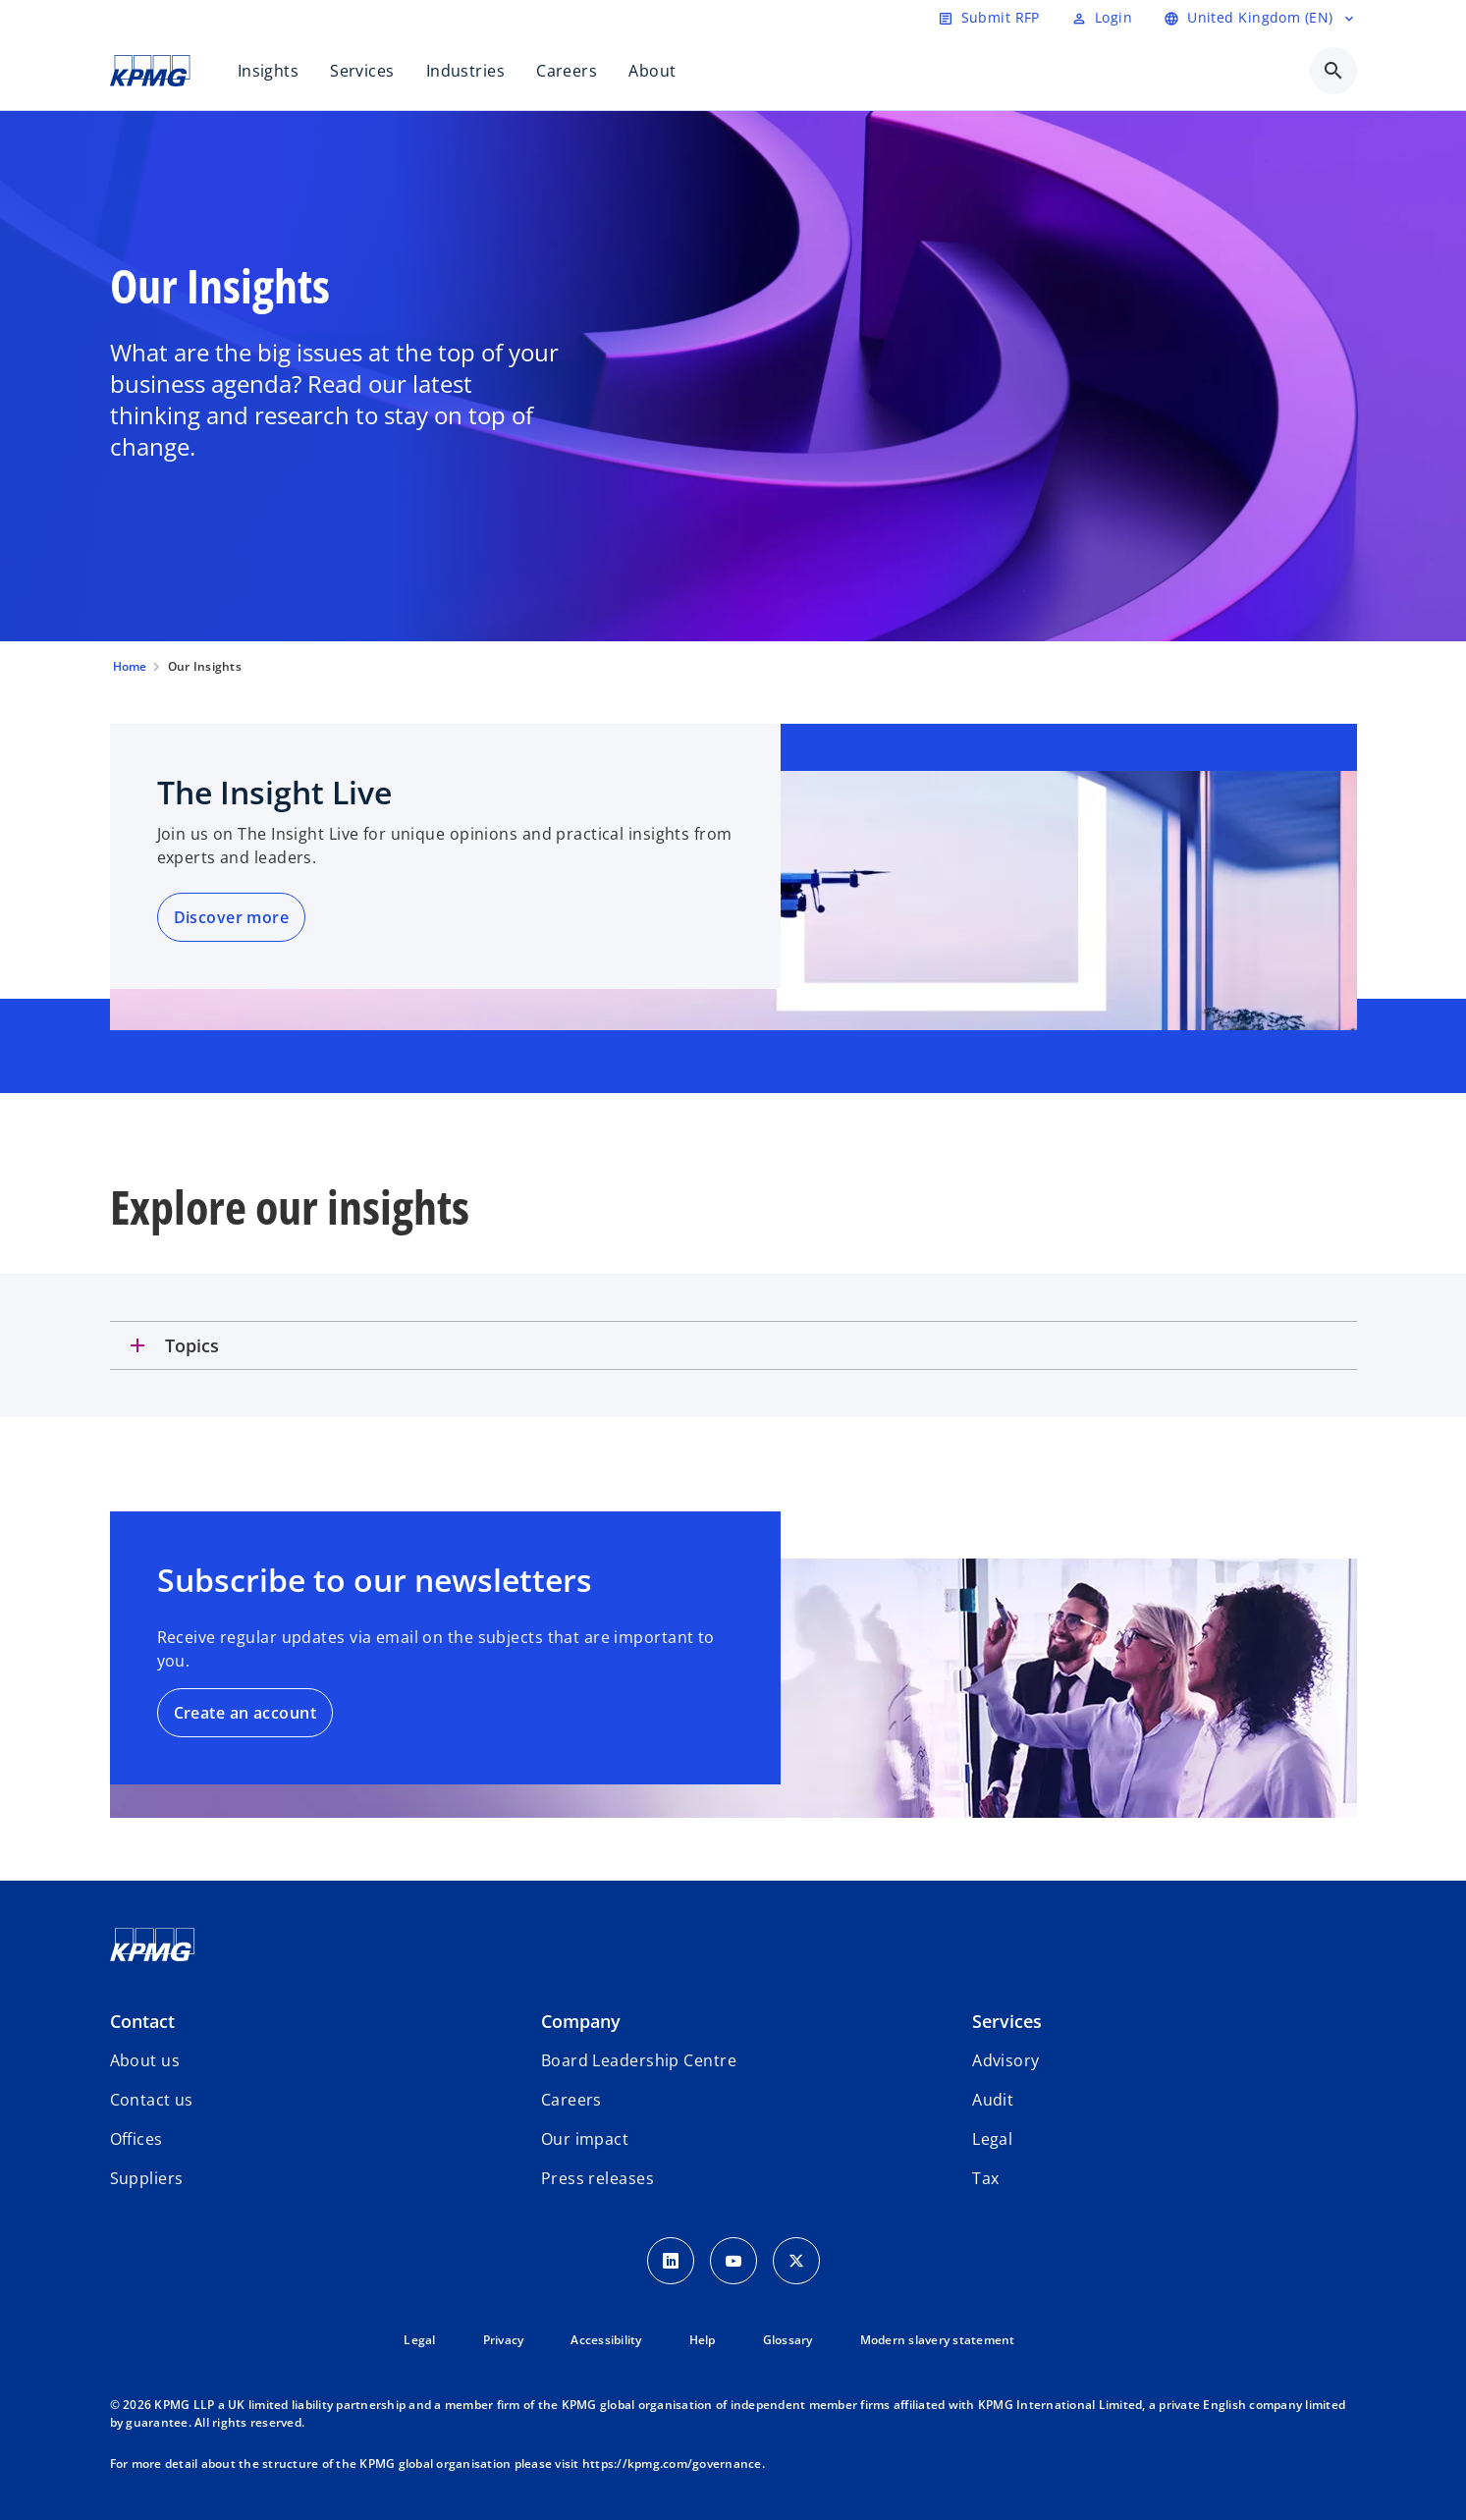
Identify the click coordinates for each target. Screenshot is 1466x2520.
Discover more (232, 917)
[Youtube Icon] (733, 2260)
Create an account (245, 1713)
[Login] (1101, 17)
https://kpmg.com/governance (672, 2463)
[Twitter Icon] (796, 2260)
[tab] (733, 1345)
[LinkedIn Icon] (670, 2260)
